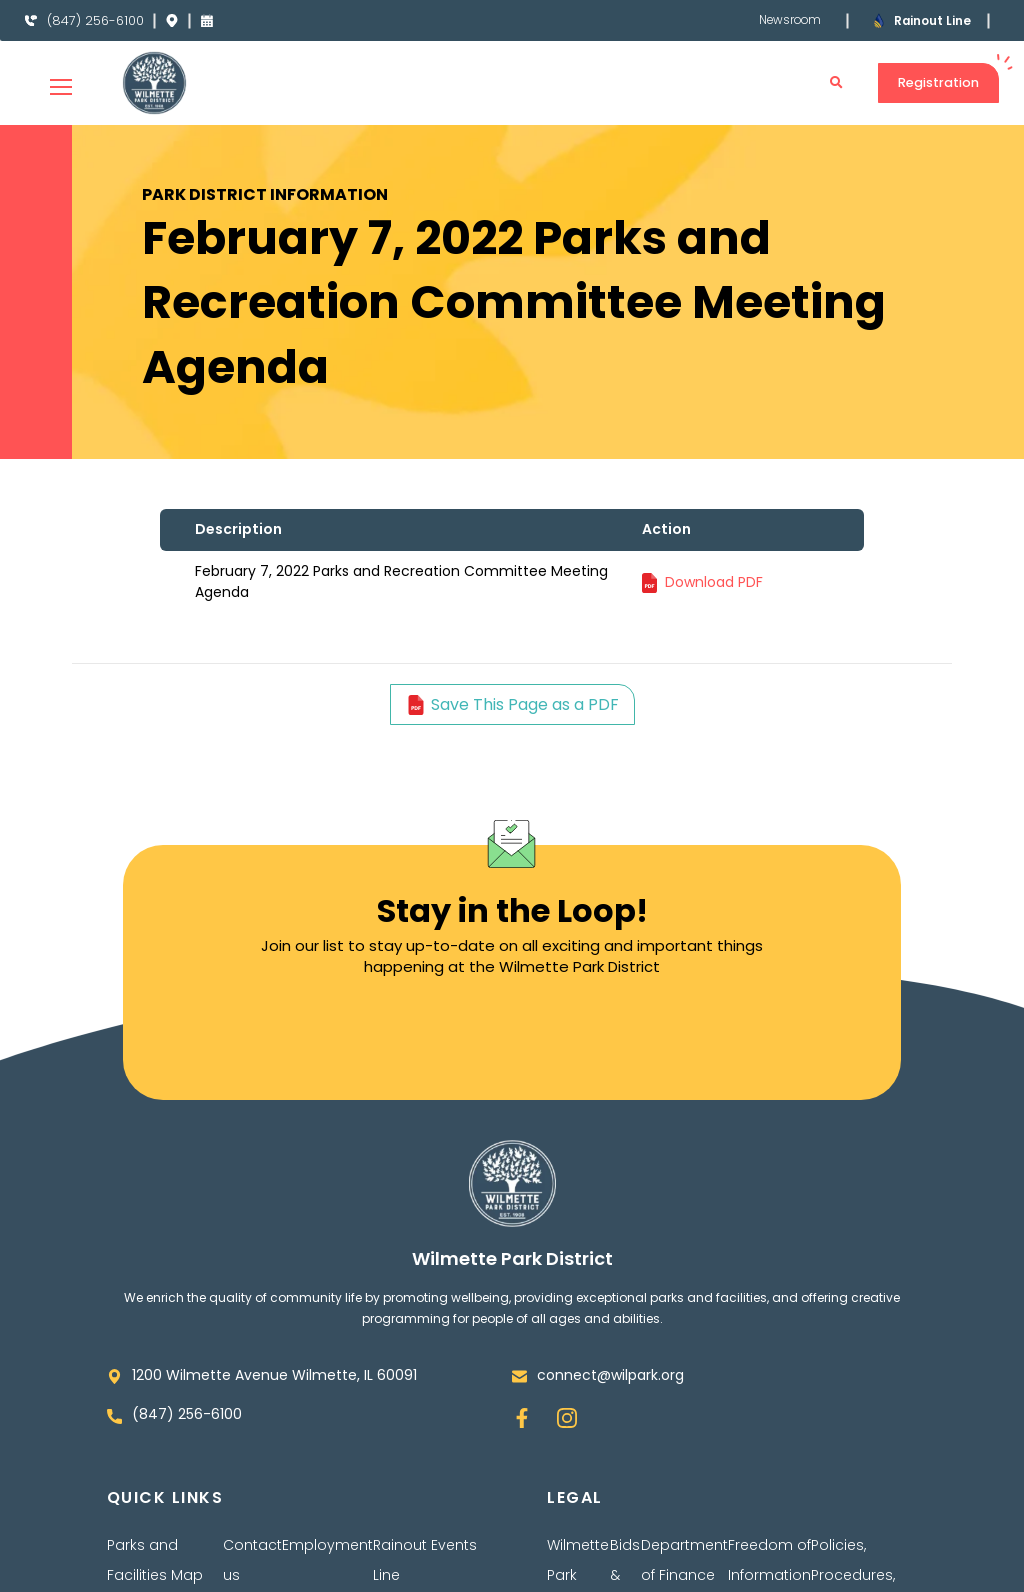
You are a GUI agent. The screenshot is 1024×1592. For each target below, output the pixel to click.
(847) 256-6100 (96, 20)
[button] (836, 83)
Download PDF (714, 582)
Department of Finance (684, 1560)
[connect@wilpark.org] (519, 1376)
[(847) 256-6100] (31, 21)
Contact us (252, 1560)
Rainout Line (933, 20)
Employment (327, 1545)
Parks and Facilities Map (155, 1560)
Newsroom (788, 20)
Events (454, 1545)
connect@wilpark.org (610, 1375)
